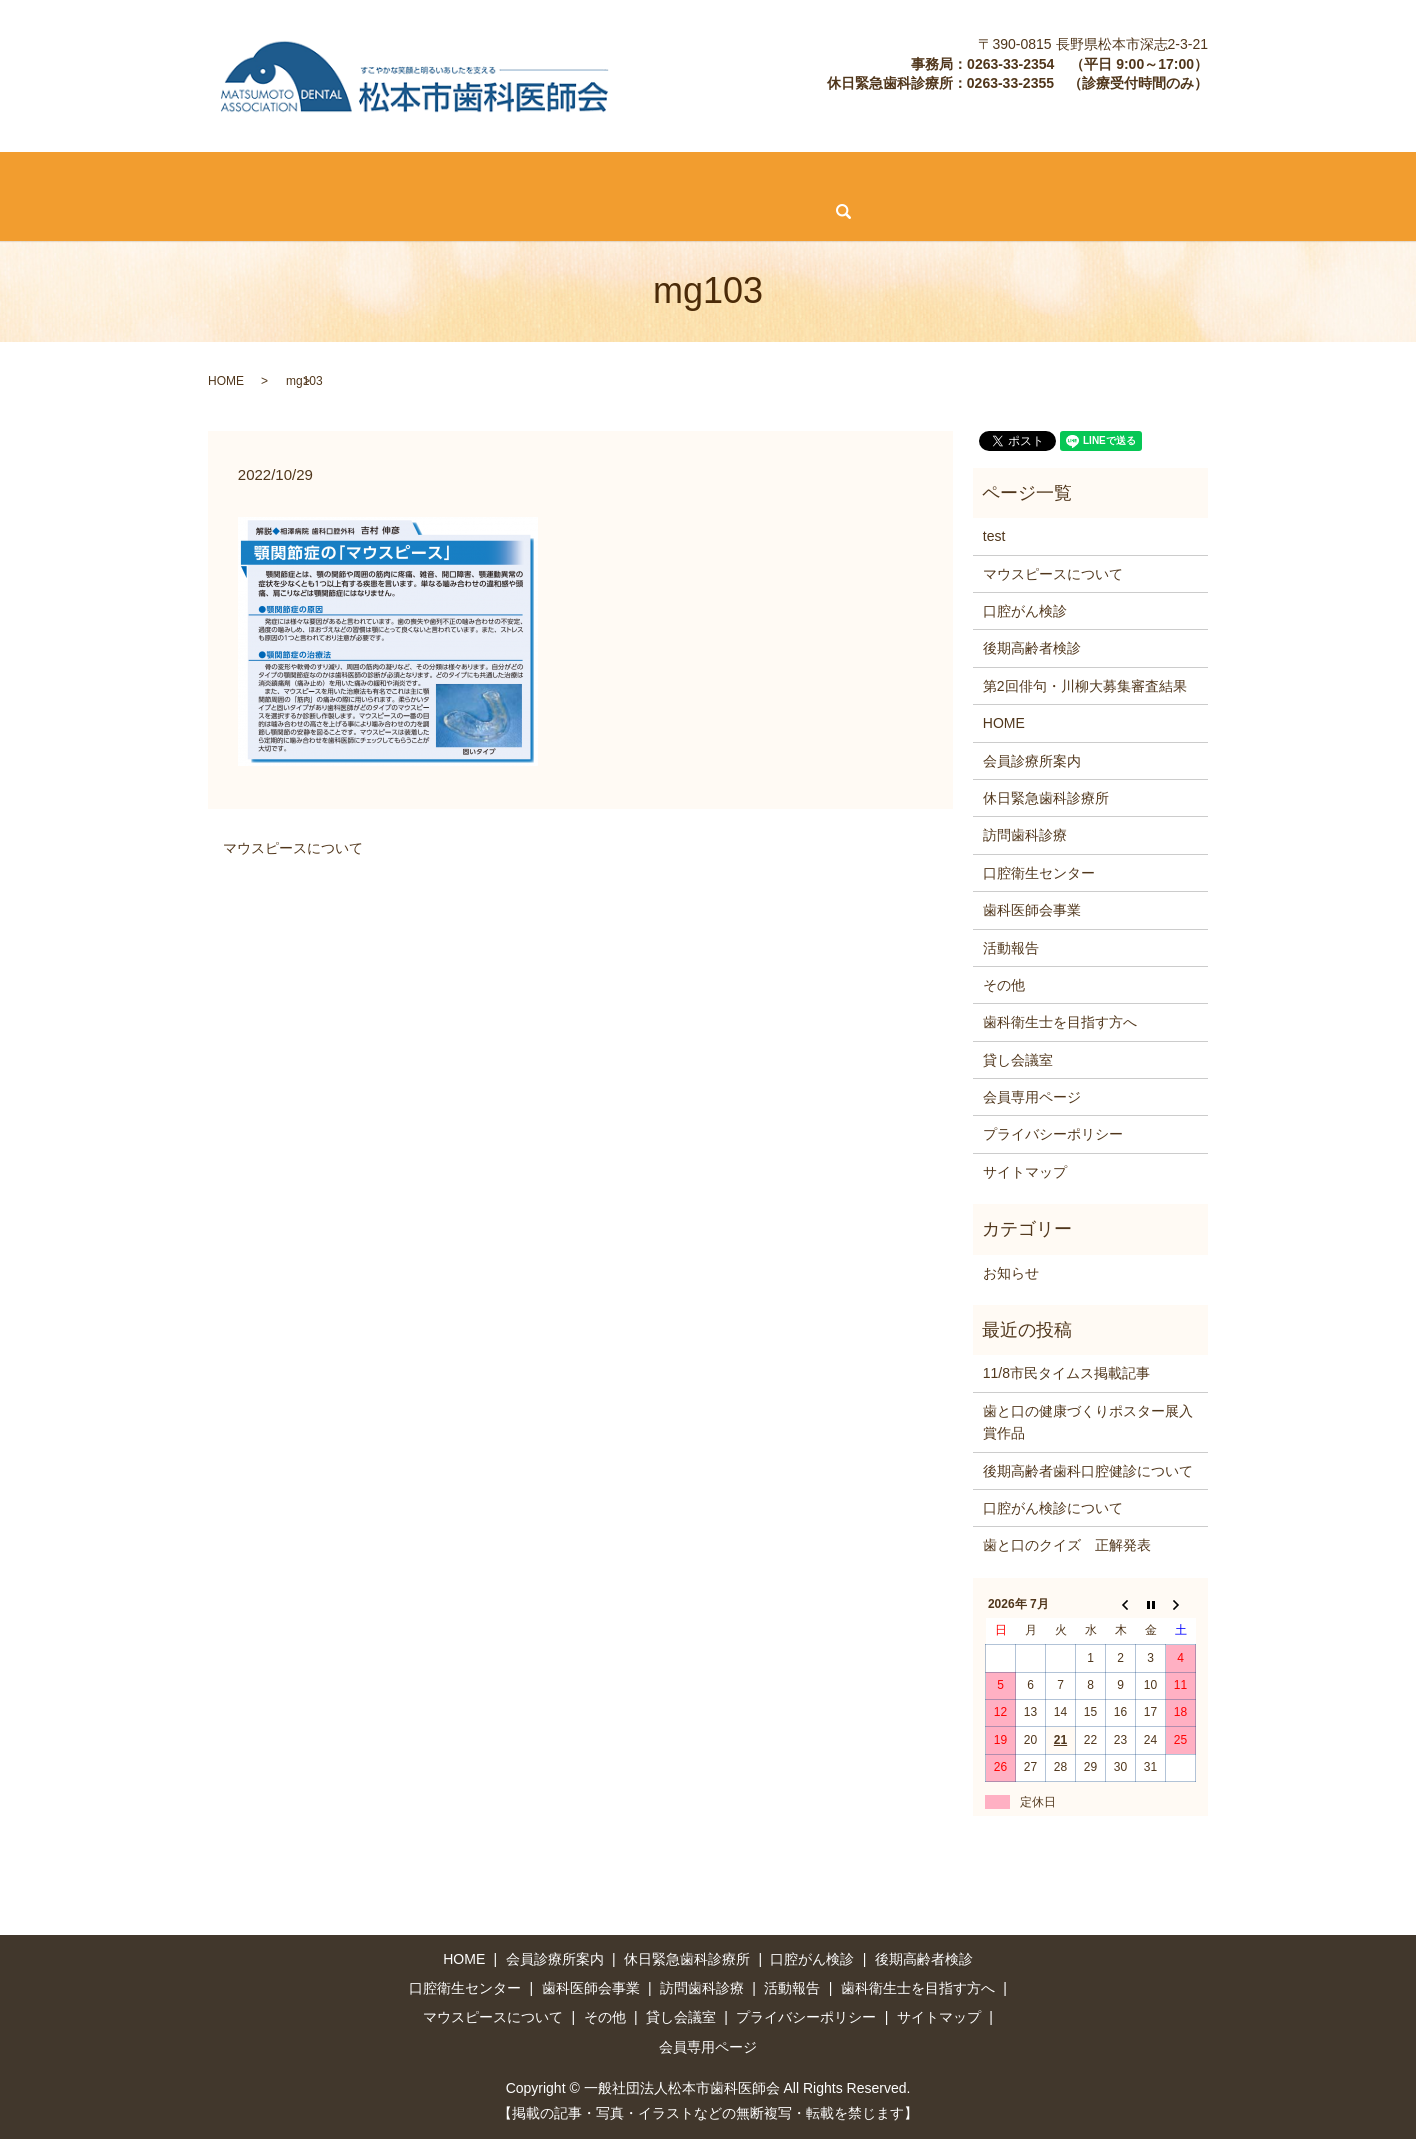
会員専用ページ (419, 210)
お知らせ (1011, 1271)
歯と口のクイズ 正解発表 (1067, 1544)
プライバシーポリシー (1053, 1133)
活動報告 (1056, 176)
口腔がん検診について (1053, 1507)
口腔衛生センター (806, 176)
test (994, 535)
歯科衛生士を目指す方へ (1194, 176)
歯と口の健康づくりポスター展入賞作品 (1088, 1420)
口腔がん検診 (426, 176)
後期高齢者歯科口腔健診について (1088, 1469)
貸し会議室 (301, 210)
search (516, 211)
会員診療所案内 (141, 176)
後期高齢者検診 (550, 176)
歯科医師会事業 (945, 176)
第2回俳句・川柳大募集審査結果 (1085, 684)
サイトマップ (1025, 1170)
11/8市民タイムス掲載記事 (1066, 1372)
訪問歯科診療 (675, 176)
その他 (211, 210)
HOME (38, 176)
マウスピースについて (87, 210)
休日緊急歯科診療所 (287, 176)
